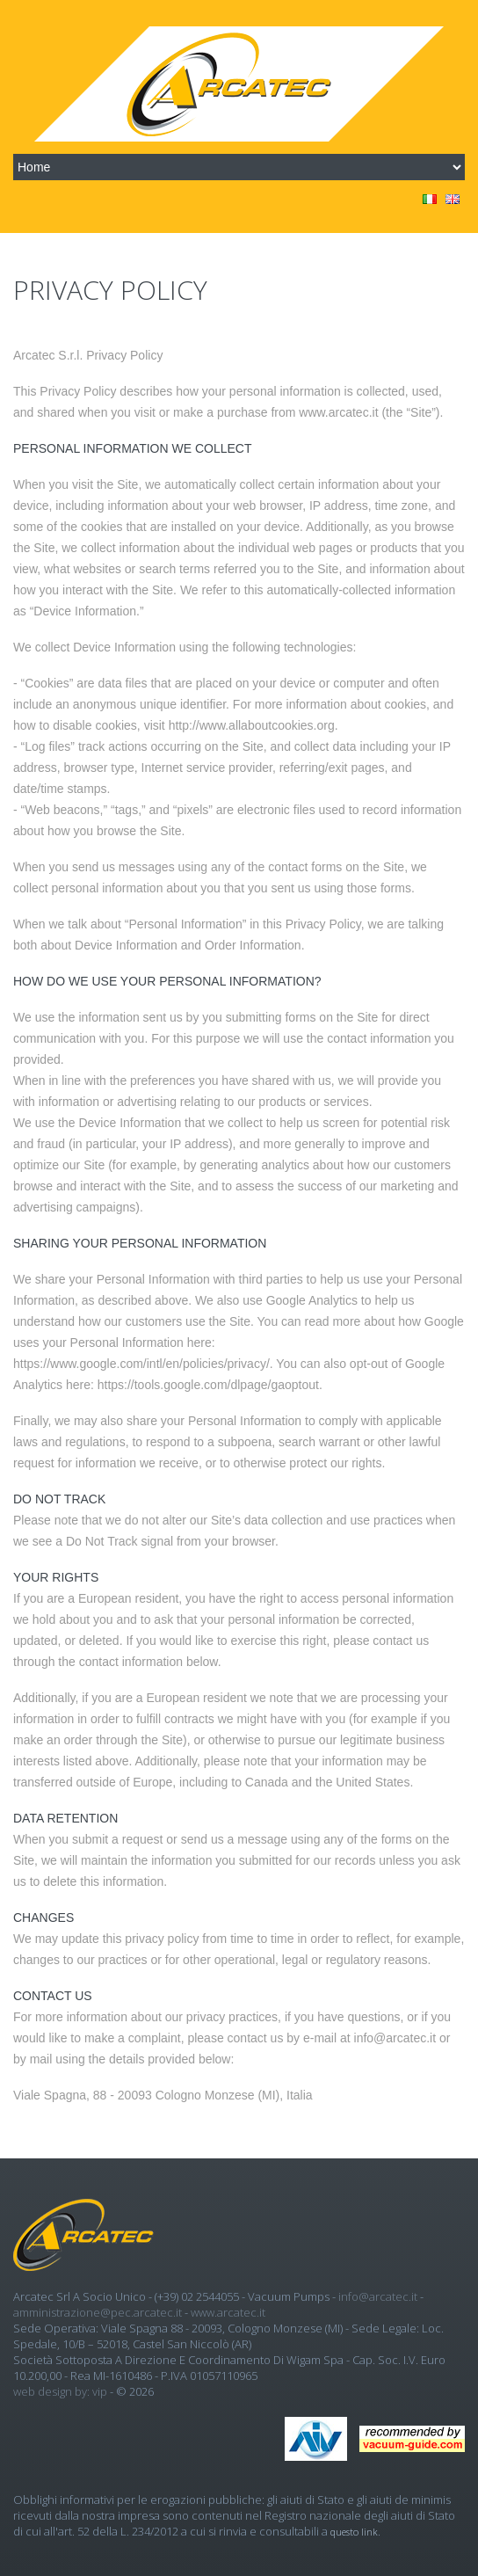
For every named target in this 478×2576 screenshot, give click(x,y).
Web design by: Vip (60, 2391)
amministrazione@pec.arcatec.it (97, 2312)
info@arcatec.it (377, 2296)
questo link (354, 2531)
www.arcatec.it (228, 2312)
